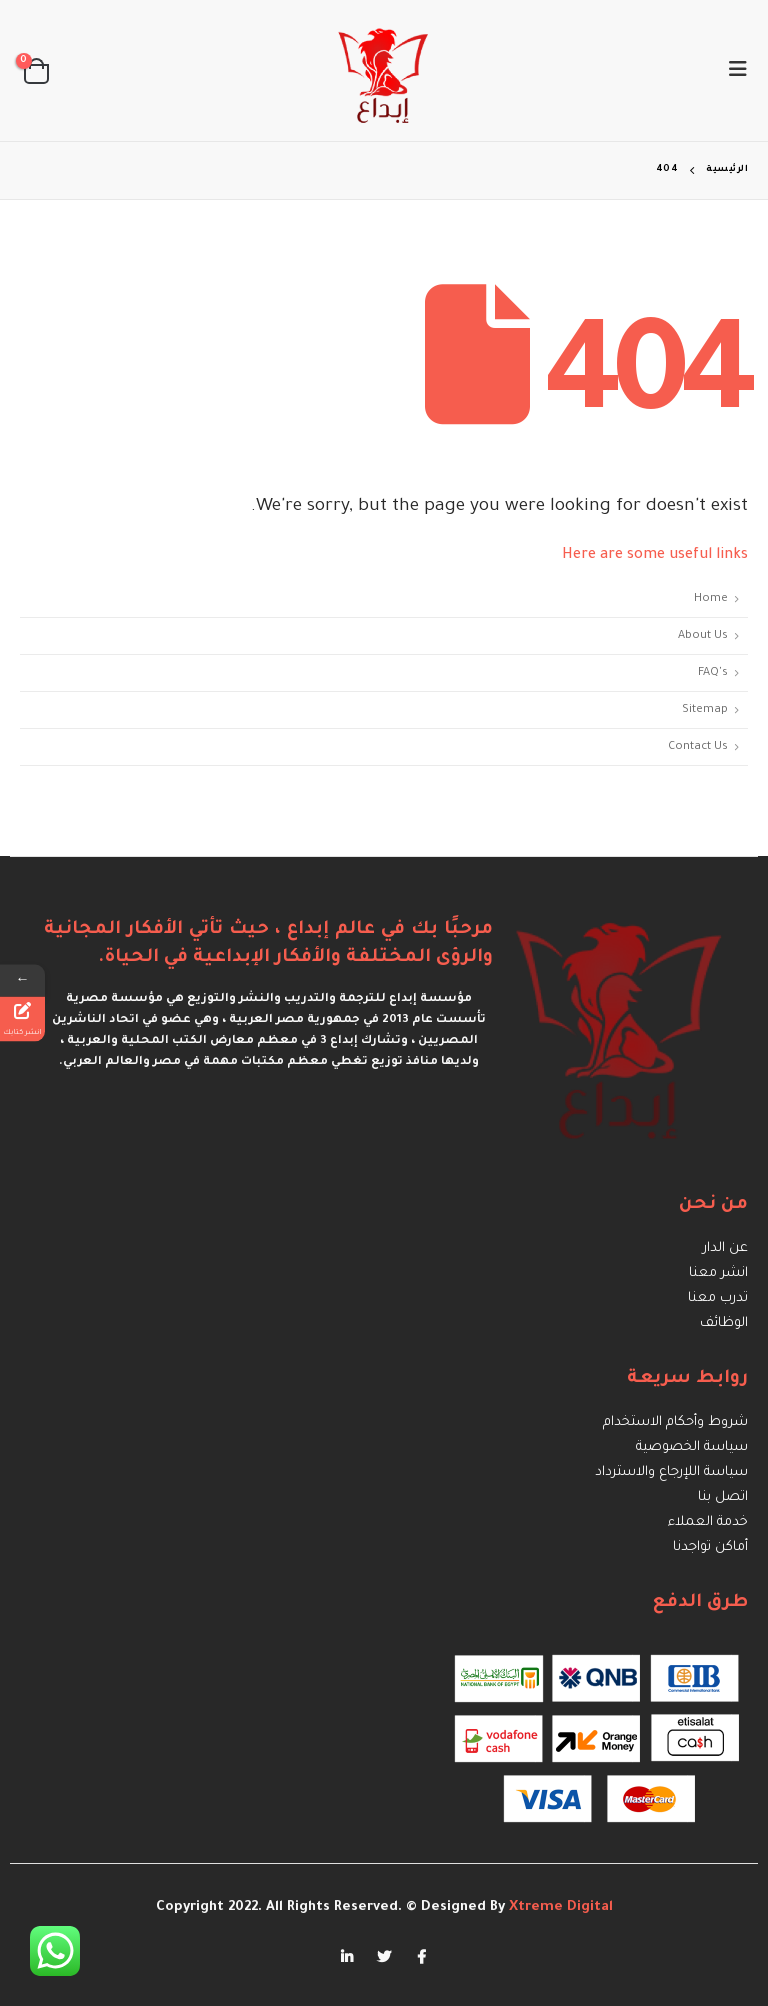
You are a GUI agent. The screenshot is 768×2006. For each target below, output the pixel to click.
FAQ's (713, 673)
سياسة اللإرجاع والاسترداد (671, 1472)
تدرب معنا (718, 1298)
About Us (703, 636)
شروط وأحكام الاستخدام (675, 1422)
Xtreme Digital (559, 1907)
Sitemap (705, 710)
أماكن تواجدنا (710, 1547)
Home (711, 599)
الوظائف (724, 1323)
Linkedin (347, 1957)
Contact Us (698, 747)
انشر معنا (718, 1273)
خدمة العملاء (708, 1522)
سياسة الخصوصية (692, 1447)
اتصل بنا (723, 1497)
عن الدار (725, 1248)
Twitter (384, 1957)
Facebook (421, 1957)
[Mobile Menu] (732, 71)
